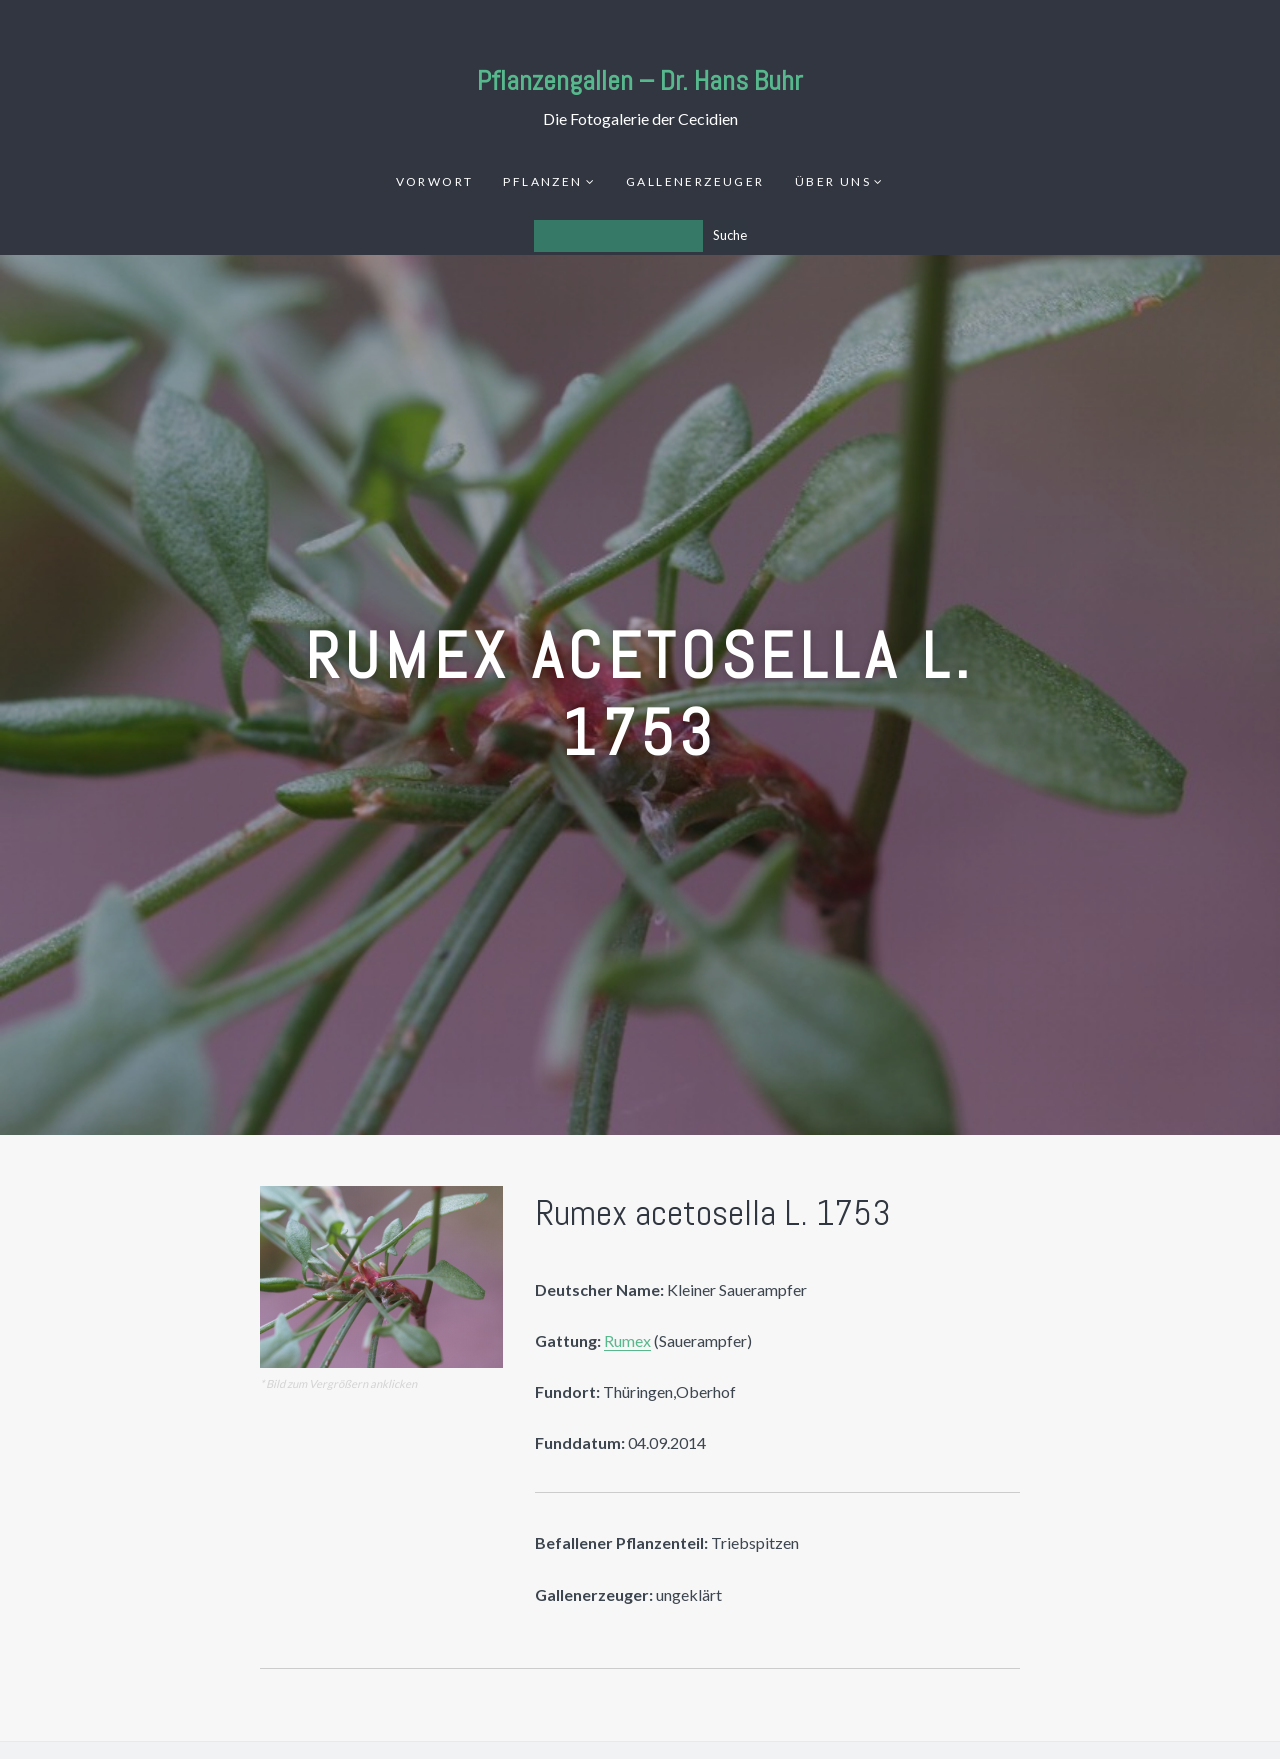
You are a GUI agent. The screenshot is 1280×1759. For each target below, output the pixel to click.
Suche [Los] (730, 235)
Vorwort (435, 181)
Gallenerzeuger (695, 181)
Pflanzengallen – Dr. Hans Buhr (640, 80)
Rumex (627, 1340)
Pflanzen (542, 181)
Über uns (833, 181)
